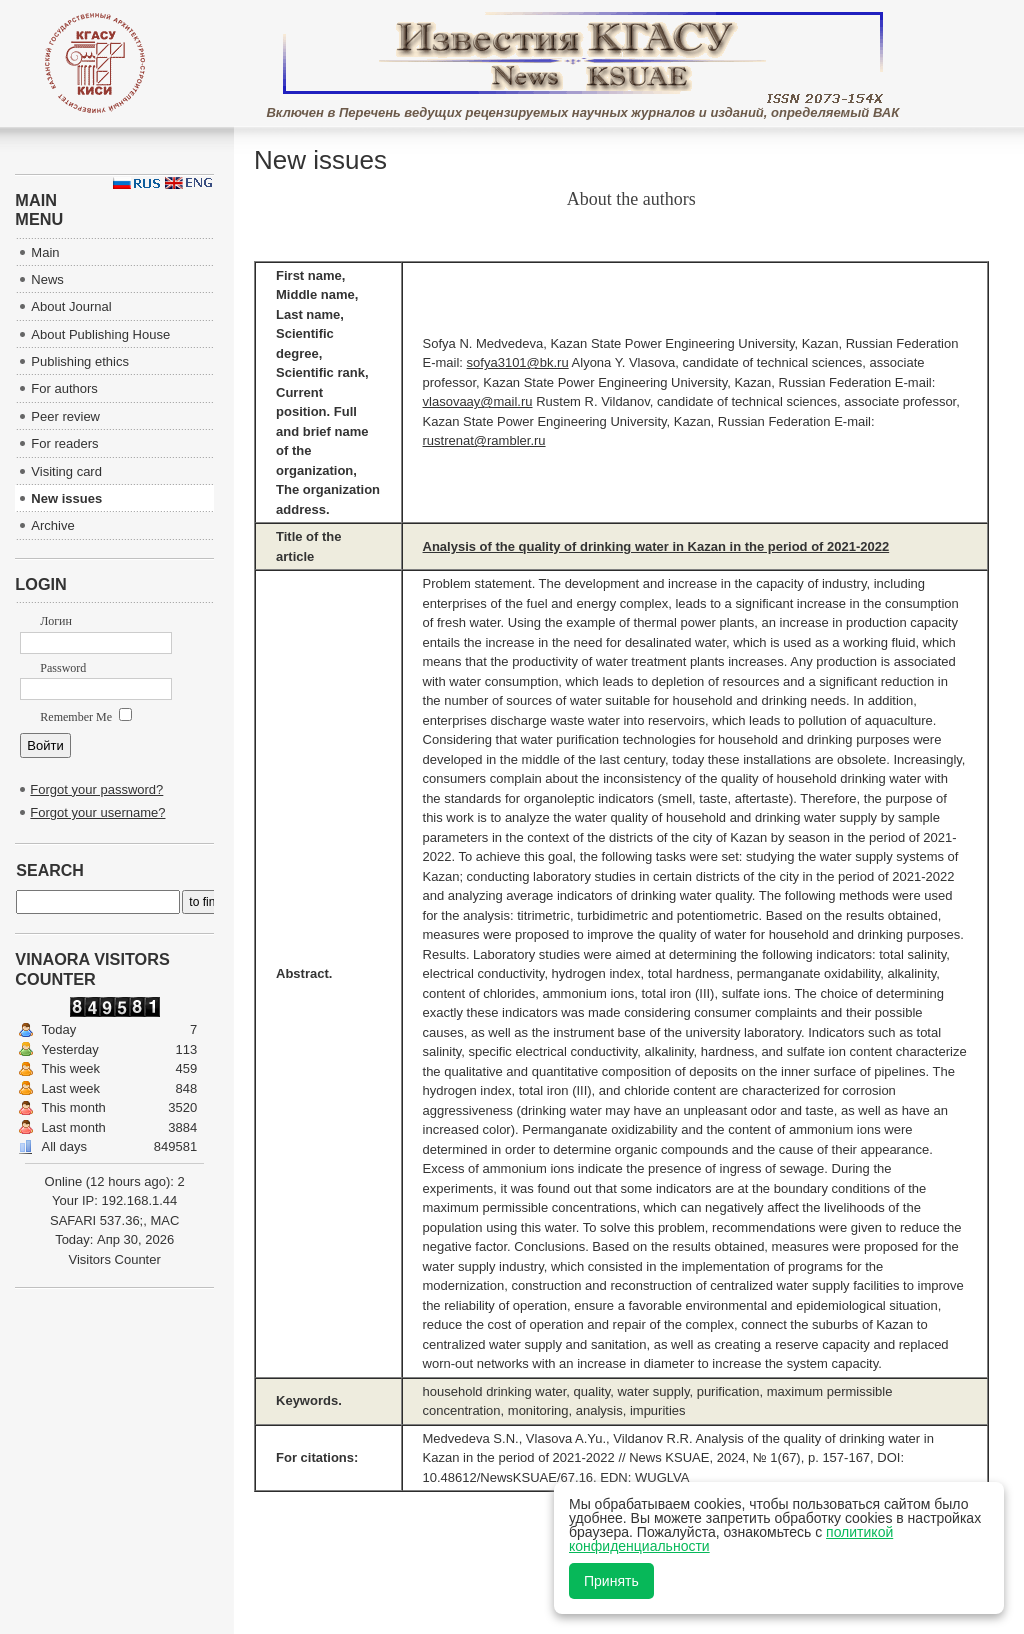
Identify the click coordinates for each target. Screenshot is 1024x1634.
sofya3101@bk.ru (518, 362)
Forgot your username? (97, 812)
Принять (611, 1581)
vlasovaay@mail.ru (478, 401)
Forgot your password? (96, 789)
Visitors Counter (115, 1259)
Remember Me (86, 717)
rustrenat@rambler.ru (484, 440)
